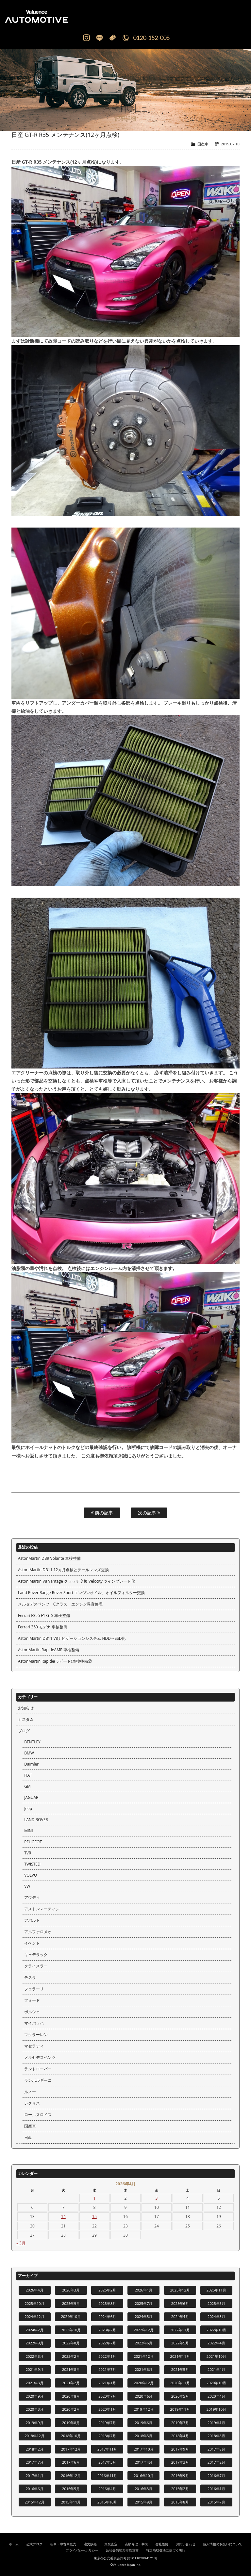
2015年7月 (216, 2502)
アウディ (32, 1897)
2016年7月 (216, 2475)
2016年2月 (180, 2488)
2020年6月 (143, 2396)
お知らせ (26, 1708)
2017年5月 (107, 2462)
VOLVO (30, 1875)
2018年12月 (34, 2435)
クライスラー (36, 1966)
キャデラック (36, 1954)
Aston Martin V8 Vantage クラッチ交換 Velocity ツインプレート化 (76, 1581)
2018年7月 (107, 2435)
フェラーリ (34, 1989)
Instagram (86, 37)
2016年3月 (143, 2488)
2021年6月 (143, 2369)
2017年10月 (143, 2449)
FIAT (28, 1775)
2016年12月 (71, 2475)
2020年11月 (180, 2382)
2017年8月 (216, 2449)
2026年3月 (71, 2290)
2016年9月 (180, 2475)
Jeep (28, 1808)
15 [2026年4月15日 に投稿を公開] (94, 2216)
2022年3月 (34, 2356)
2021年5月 (180, 2369)
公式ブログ (34, 2544)
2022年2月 (71, 2356)
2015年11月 (71, 2502)
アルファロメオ (38, 1931)
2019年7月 (107, 2422)
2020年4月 (216, 2396)
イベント (32, 1943)
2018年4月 (180, 2435)
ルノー (30, 2092)
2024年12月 (34, 2316)
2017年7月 (34, 2462)
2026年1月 (143, 2290)
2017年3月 (180, 2462)
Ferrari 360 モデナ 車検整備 (42, 1627)
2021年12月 (143, 2356)
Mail (112, 37)
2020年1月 (107, 2409)
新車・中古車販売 (63, 2544)
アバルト (32, 1920)
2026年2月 (107, 2290)
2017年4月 (143, 2462)
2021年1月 (107, 2382)
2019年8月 (71, 2422)
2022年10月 (216, 2329)
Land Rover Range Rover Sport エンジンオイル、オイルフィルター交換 (81, 1592)
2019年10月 (216, 2409)
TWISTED (32, 1864)
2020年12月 (143, 2382)
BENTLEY (32, 1742)
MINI (28, 1831)
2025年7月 (143, 2303)
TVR (27, 1853)
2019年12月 (143, 2409)
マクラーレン (36, 2034)
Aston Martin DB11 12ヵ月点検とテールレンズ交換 (63, 1570)
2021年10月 (216, 2356)
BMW (29, 1753)
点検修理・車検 (136, 2544)
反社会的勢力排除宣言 (122, 2550)
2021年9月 (34, 2369)
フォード (32, 2000)
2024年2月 (34, 2329)
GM (27, 1786)
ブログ (24, 1731)
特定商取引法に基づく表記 (165, 2550)
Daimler (31, 1764)
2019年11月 (180, 2409)
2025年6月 (180, 2303)
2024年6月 (107, 2316)
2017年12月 (71, 2449)
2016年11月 (107, 2475)
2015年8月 (180, 2502)
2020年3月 (34, 2409)
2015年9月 (143, 2502)
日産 (28, 2137)
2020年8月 (71, 2396)
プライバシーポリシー (82, 2550)
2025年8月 (107, 2303)
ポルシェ (32, 2011)
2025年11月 (216, 2290)
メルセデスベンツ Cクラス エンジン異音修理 (60, 1604)
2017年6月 (71, 2462)
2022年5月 (180, 2342)
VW (27, 1886)
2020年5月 (180, 2396)
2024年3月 (216, 2316)
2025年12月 (180, 2290)
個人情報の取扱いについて (222, 2544)
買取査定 (110, 2544)
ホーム (14, 2544)
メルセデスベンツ (40, 2057)
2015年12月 (34, 2502)
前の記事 (102, 1512)
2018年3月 (216, 2435)
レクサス (32, 2103)
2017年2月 (216, 2462)
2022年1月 (107, 2356)
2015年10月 (107, 2502)
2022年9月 (34, 2342)
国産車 (202, 143)
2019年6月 (143, 2422)
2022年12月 (143, 2329)
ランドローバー (38, 2069)
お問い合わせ (185, 2544)
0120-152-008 (151, 37)
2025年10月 (34, 2303)
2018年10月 (71, 2435)
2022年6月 (143, 2342)
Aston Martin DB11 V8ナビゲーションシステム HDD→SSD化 (72, 1638)
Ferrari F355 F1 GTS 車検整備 (44, 1615)
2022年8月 (71, 2342)
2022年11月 (180, 2329)
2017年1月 (34, 2475)
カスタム (26, 1719)
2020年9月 (34, 2396)
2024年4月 (180, 2316)
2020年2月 (71, 2409)
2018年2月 (34, 2449)
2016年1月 (216, 2488)
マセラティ (34, 2046)
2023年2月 (107, 2329)
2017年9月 (180, 2449)
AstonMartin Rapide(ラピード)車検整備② (55, 1661)
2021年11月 (180, 2356)
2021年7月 (107, 2369)
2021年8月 (71, 2369)
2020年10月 (216, 2382)
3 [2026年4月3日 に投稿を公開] (157, 2198)
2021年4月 (216, 2369)
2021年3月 (34, 2382)
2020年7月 (107, 2396)
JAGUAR (31, 1797)
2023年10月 (71, 2329)
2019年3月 (180, 2422)
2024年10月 (71, 2316)
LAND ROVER (36, 1819)
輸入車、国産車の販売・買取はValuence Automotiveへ (65, 16)
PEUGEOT (33, 1842)
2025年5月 (216, 2303)
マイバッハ (34, 2023)
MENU (238, 16)
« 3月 (20, 2243)
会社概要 (161, 2544)
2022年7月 (107, 2342)
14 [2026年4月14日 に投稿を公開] (63, 2216)
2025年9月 (71, 2303)
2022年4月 (216, 2342)
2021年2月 (71, 2382)
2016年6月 (34, 2488)
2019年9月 (34, 2422)
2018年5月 (143, 2435)
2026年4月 (34, 2290)
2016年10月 (143, 2475)
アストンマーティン (41, 1909)
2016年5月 (71, 2488)
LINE (99, 37)
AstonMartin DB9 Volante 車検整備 (49, 1558)
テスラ (30, 1977)
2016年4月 (107, 2488)
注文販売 (90, 2544)
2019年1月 (216, 2422)
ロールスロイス (38, 2114)
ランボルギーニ (38, 2080)
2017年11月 (107, 2449)
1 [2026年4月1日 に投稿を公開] (94, 2198)
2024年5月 (143, 2316)
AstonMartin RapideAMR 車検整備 (48, 1650)
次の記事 (149, 1512)
